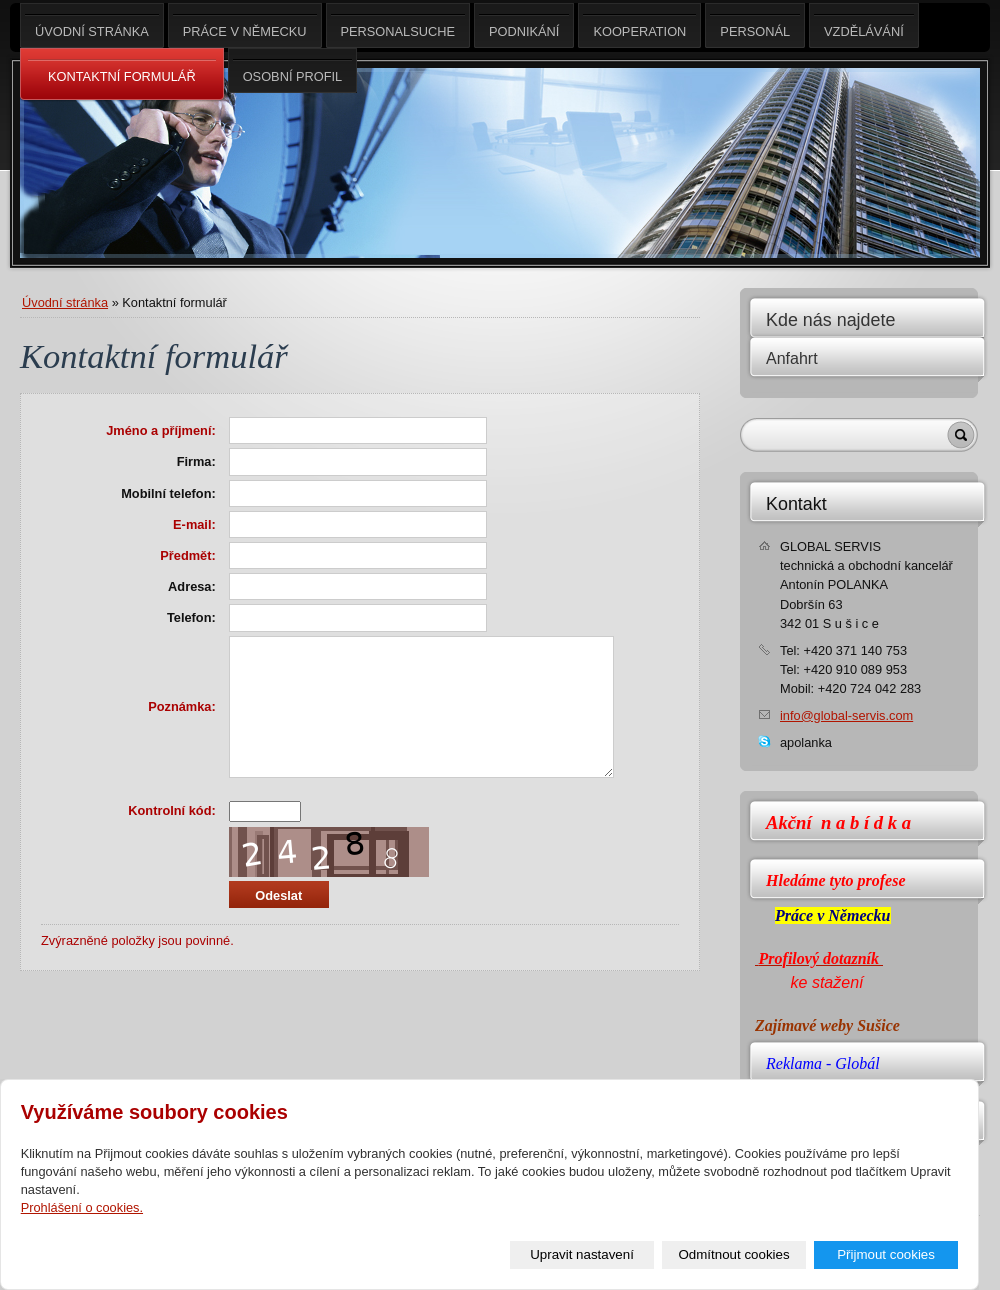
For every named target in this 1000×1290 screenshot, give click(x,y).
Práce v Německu (245, 25)
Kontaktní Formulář (122, 75)
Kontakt (796, 504)
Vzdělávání (864, 25)
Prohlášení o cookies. (82, 1207)
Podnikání (524, 25)
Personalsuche (398, 25)
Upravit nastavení (582, 1254)
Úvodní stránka (65, 302)
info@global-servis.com (846, 715)
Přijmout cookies (886, 1254)
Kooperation (639, 25)
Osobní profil (293, 70)
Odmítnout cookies (734, 1254)
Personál (755, 25)
